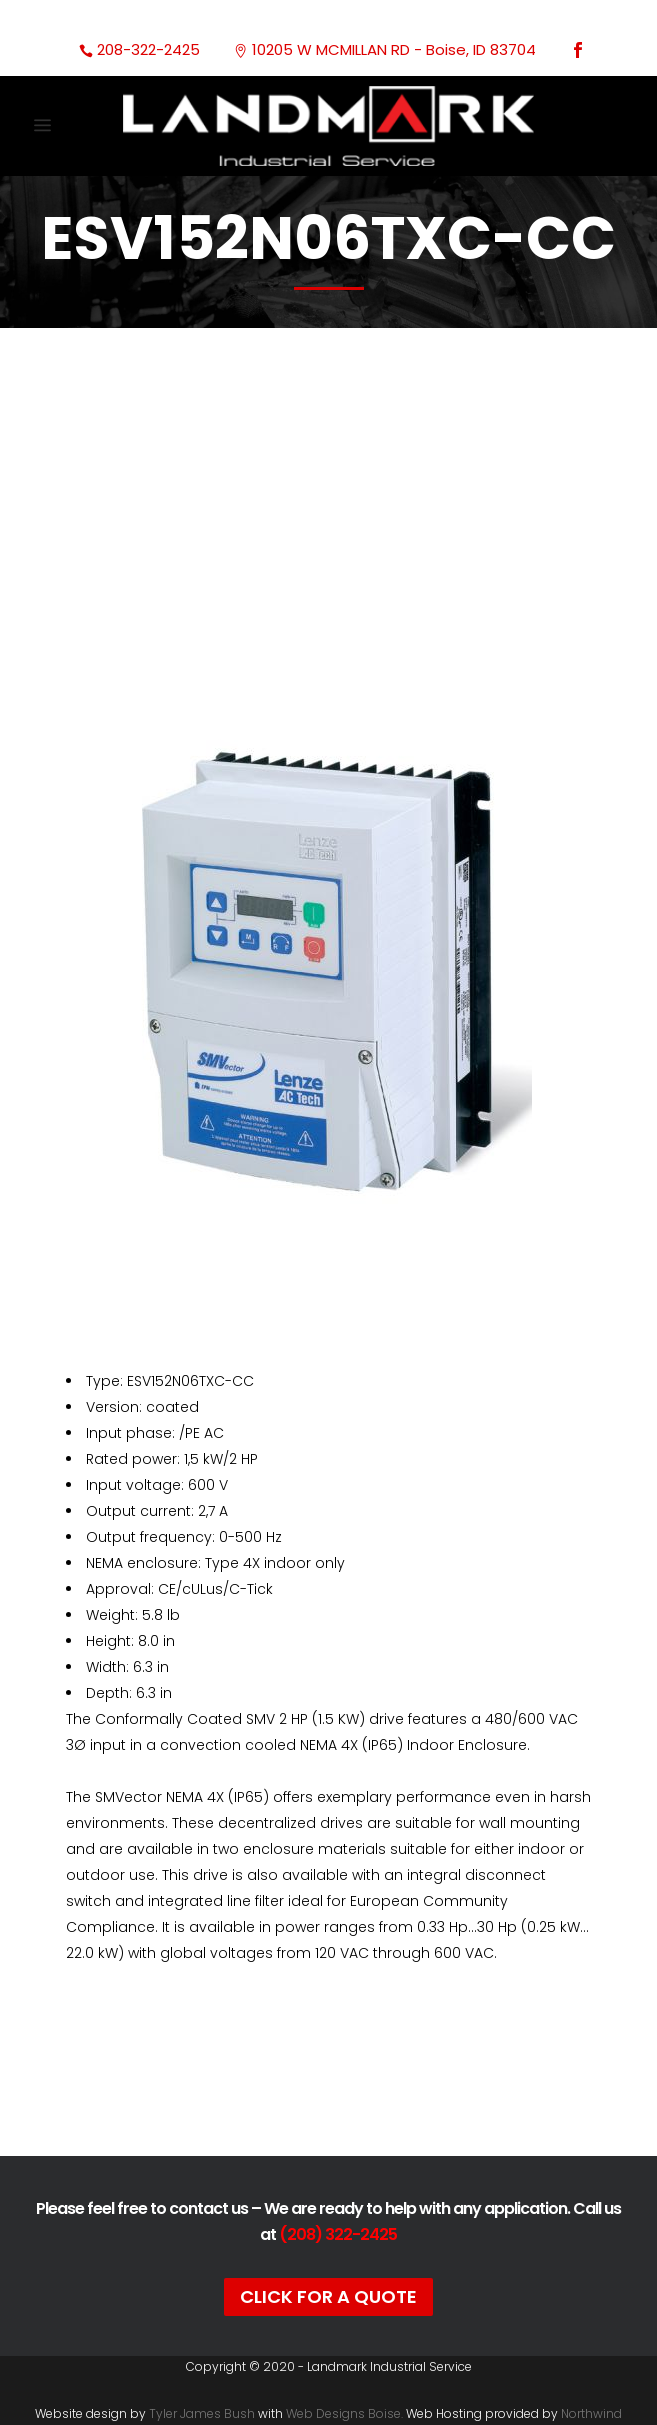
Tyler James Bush (202, 2413)
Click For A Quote (328, 2296)
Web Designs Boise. (344, 2413)
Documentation (328, 2085)
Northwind (591, 2413)
